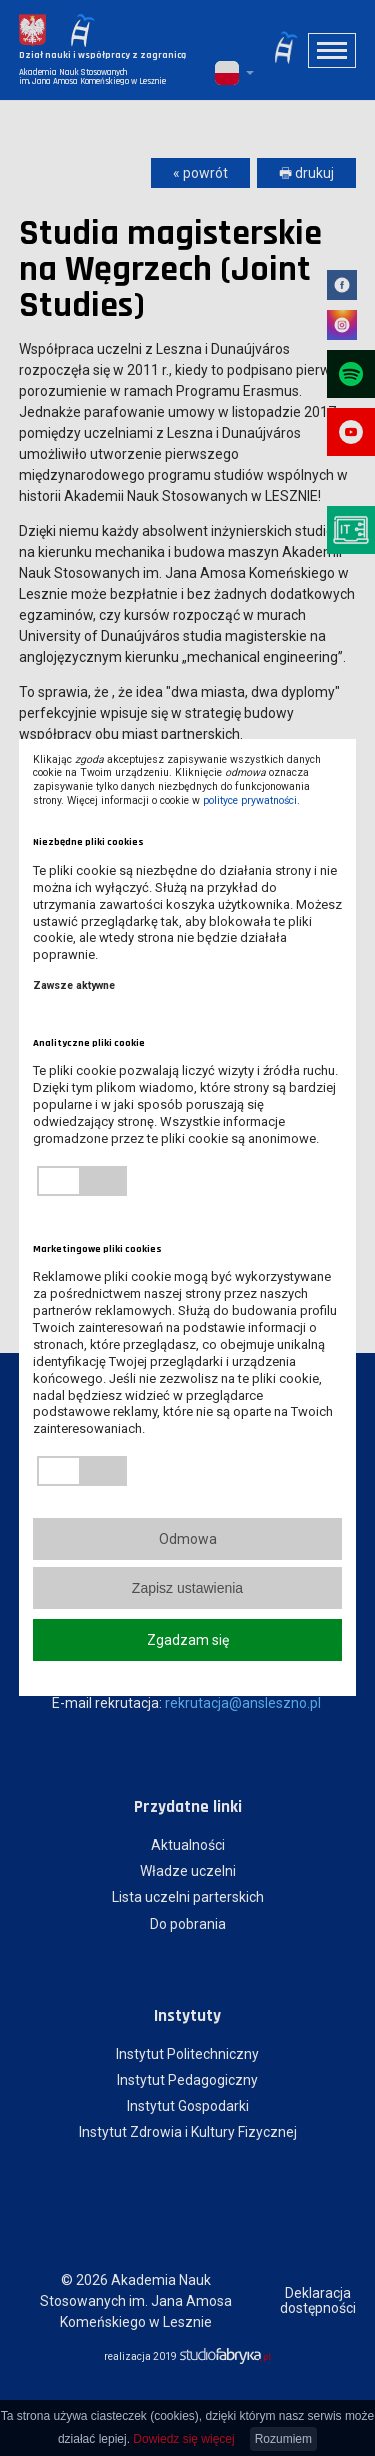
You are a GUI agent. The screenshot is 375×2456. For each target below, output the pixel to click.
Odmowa (188, 1539)
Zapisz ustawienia (187, 1588)
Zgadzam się (188, 1640)
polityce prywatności (250, 800)
